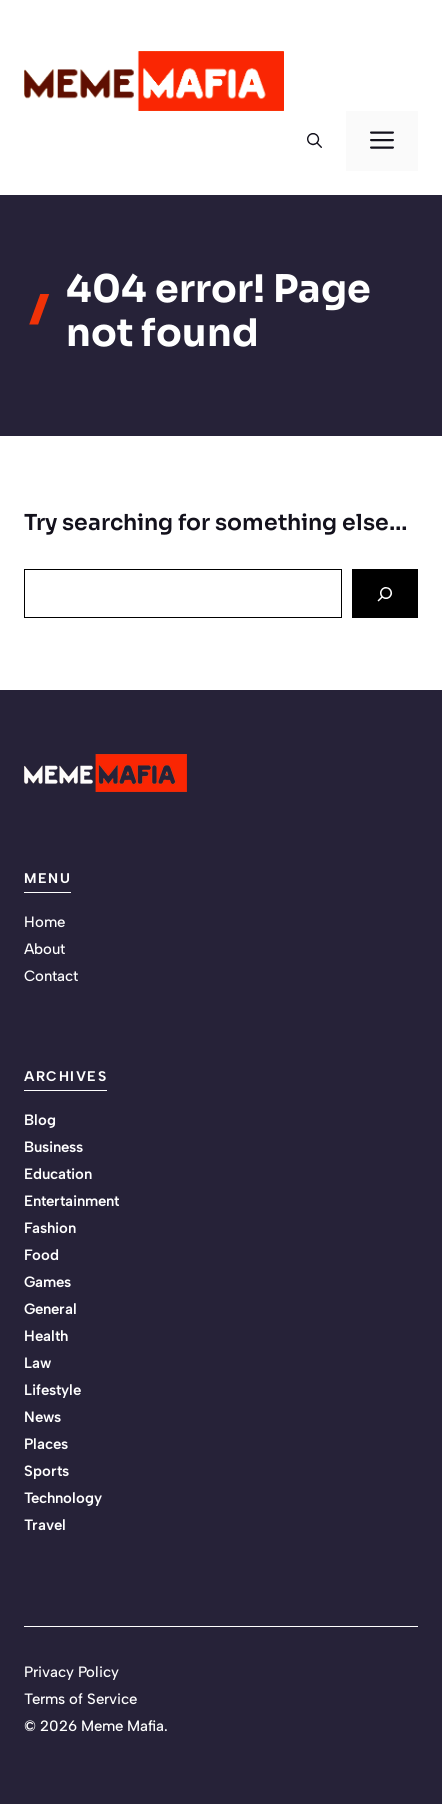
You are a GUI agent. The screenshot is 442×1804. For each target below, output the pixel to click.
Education (58, 1174)
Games (47, 1282)
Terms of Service (80, 1699)
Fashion (50, 1228)
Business (53, 1147)
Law (37, 1363)
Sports (46, 1471)
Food (41, 1255)
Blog (40, 1120)
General (50, 1309)
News (42, 1417)
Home (44, 922)
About (44, 949)
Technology (63, 1498)
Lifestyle (52, 1390)
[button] (314, 141)
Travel (45, 1525)
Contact (51, 976)
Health (46, 1336)
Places (46, 1444)
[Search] (385, 593)
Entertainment (71, 1201)
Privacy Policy (71, 1672)
